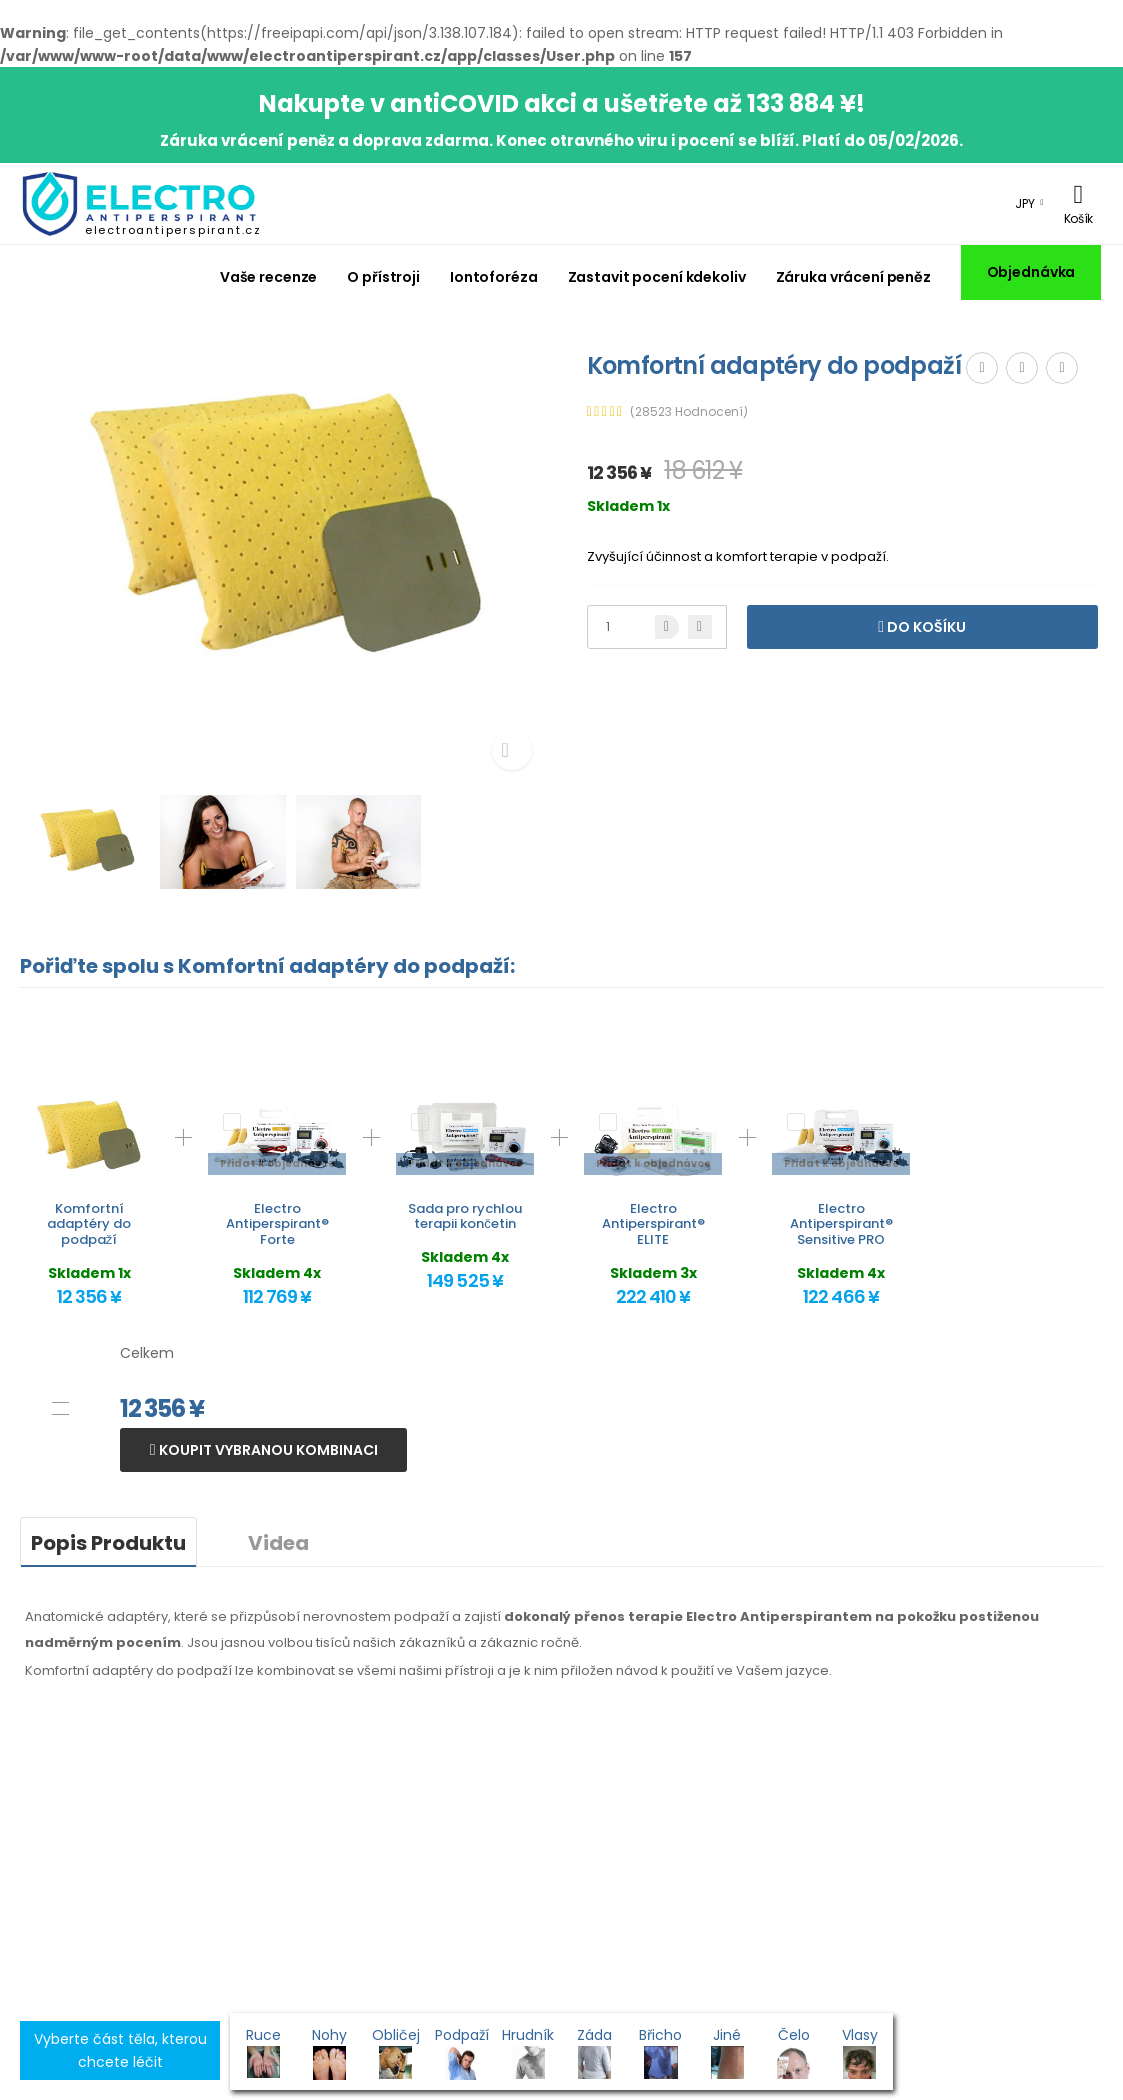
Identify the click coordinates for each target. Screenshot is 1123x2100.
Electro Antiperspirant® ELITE (653, 1224)
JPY (1025, 203)
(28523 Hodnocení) (689, 412)
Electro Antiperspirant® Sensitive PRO (841, 1224)
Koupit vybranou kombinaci (267, 1450)
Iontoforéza (494, 277)
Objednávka (1031, 272)
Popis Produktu (108, 1543)
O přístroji (383, 277)
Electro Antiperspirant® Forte (277, 1224)
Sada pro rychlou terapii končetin (465, 1216)
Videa (278, 1543)
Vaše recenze (269, 277)
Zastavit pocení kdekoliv (657, 277)
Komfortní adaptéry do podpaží (89, 1224)
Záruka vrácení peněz (853, 277)
